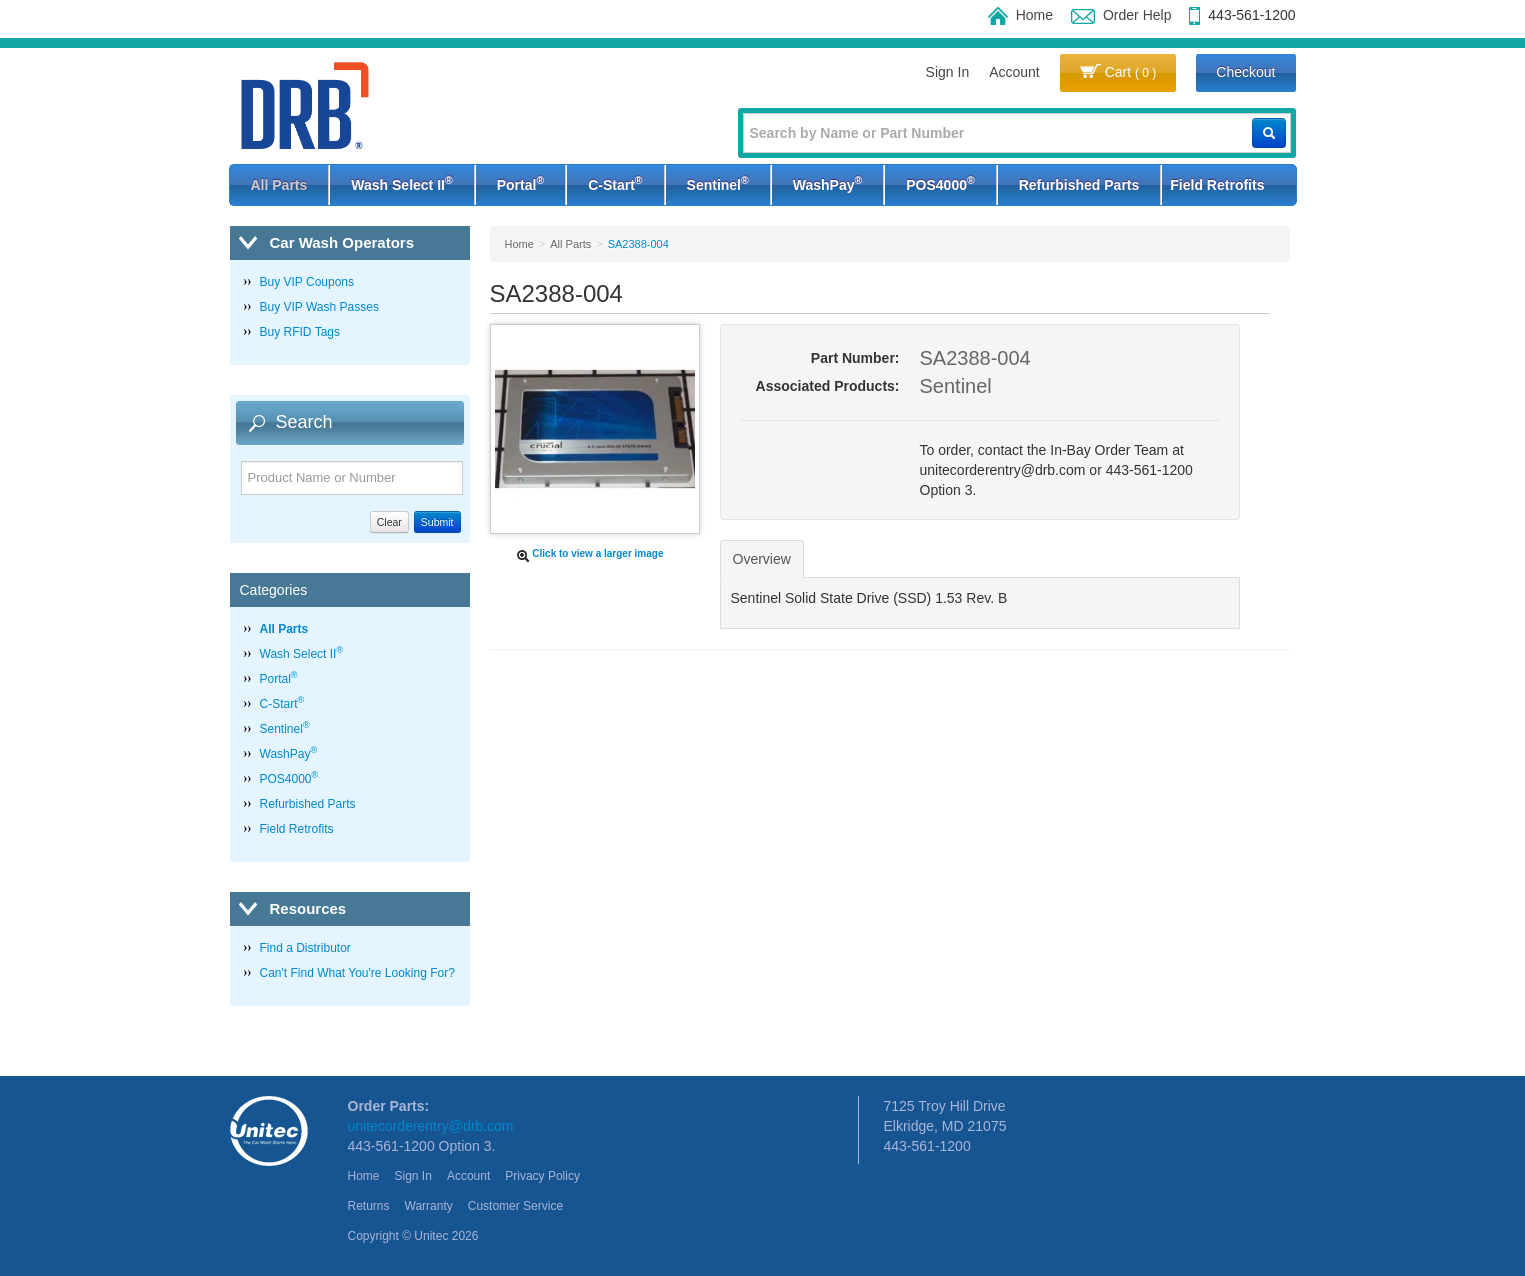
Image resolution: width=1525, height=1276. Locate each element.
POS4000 (940, 183)
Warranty (429, 1206)
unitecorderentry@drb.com (431, 1126)
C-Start (615, 183)
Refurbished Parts (1079, 185)
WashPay (827, 183)
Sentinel (718, 183)
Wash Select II (401, 183)
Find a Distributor (305, 948)
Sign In (948, 72)
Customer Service (515, 1206)
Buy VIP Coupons (307, 282)
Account (1014, 72)
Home (1020, 15)
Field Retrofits (1217, 185)
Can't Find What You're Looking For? (357, 973)
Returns (369, 1206)
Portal (520, 183)
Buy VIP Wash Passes (319, 307)
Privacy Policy (542, 1176)
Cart (1118, 72)
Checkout (1245, 72)
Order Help (1121, 15)
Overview (762, 559)
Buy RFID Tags (300, 332)
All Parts (279, 185)
